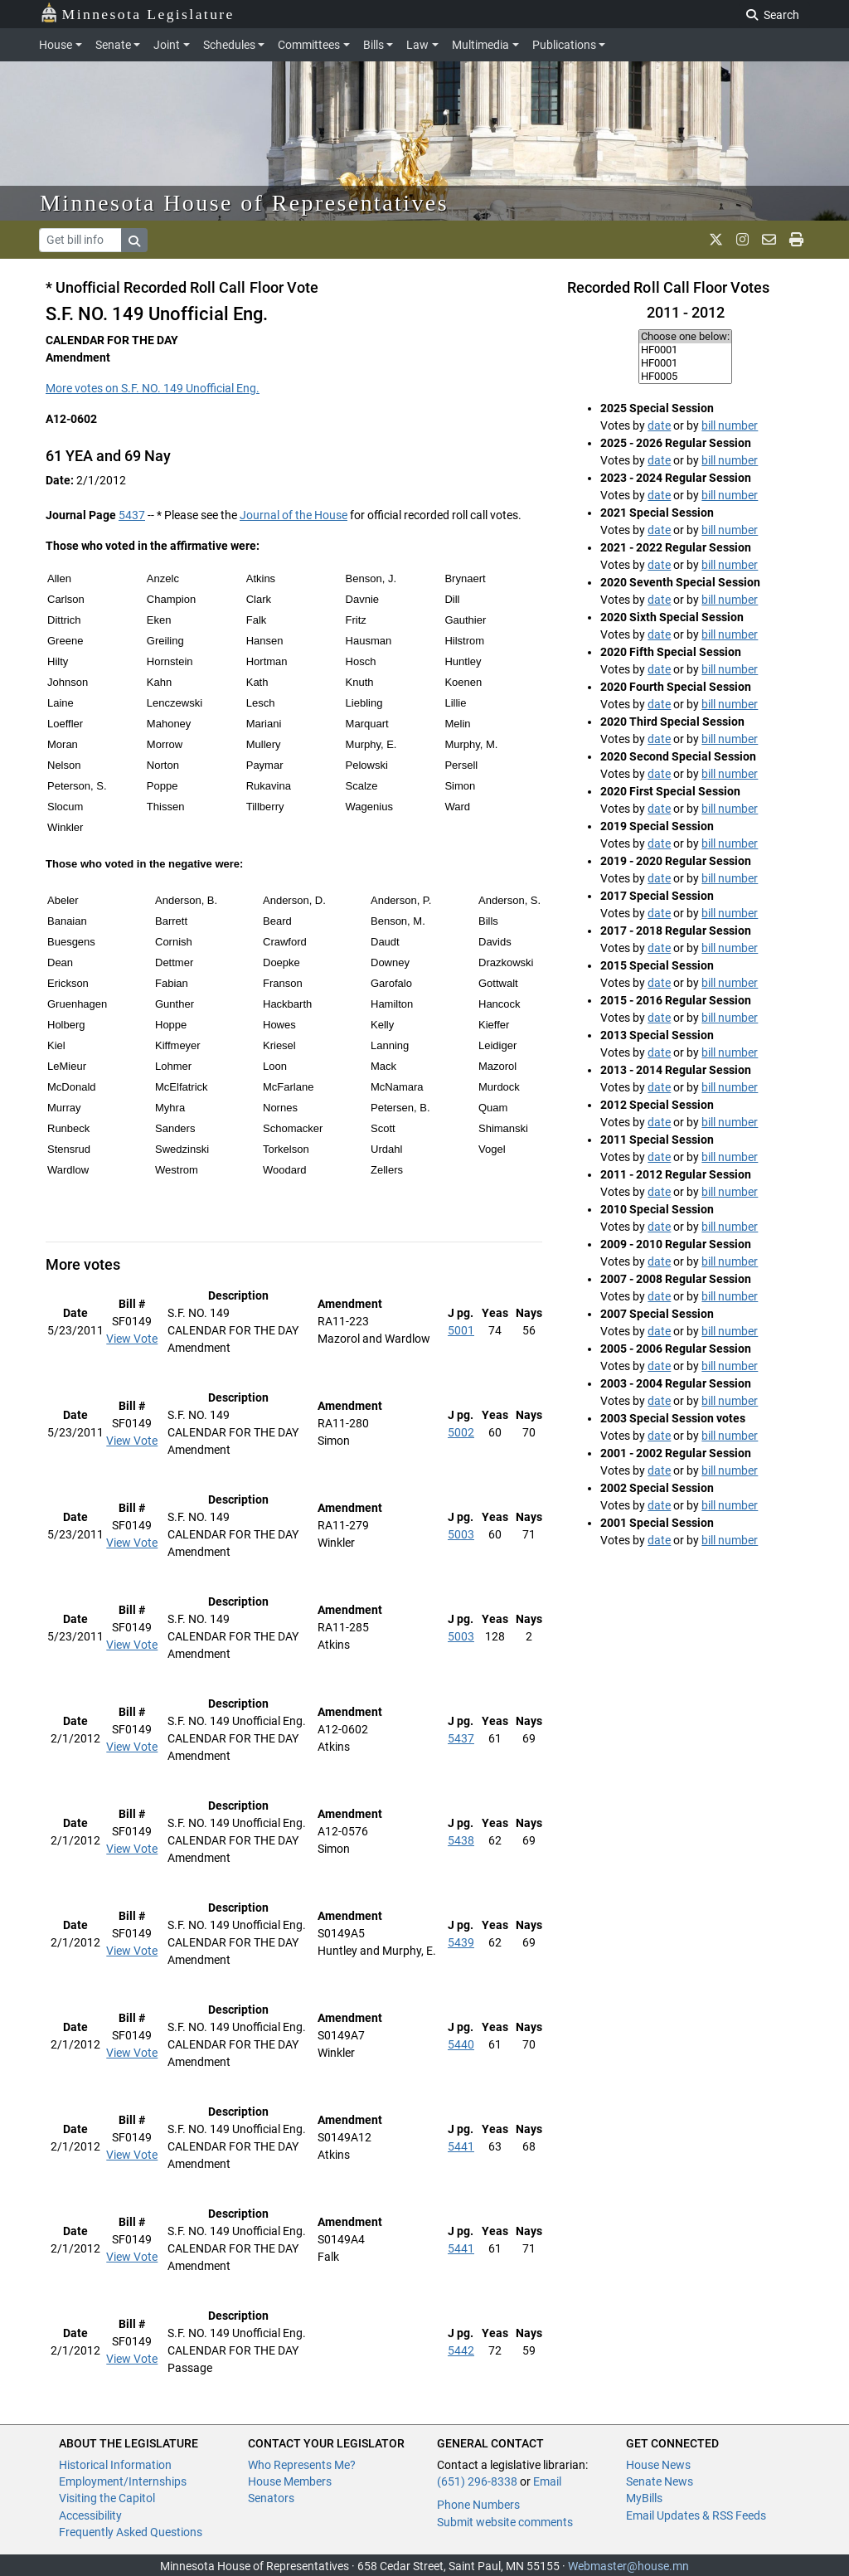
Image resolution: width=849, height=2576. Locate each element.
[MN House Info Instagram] (742, 239)
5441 (461, 2146)
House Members (290, 2481)
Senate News (659, 2481)
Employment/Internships (123, 2481)
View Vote (132, 1338)
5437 (132, 515)
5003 (461, 1534)
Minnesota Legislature (137, 12)
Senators (271, 2498)
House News (658, 2465)
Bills (373, 44)
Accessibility (90, 2515)
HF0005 (685, 376)
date (659, 425)
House (55, 44)
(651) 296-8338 (477, 2481)
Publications (564, 44)
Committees (309, 44)
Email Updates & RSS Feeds (696, 2515)
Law (417, 44)
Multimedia (480, 44)
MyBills (644, 2498)
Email (547, 2481)
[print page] (796, 239)
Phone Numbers (478, 2504)
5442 (461, 2350)
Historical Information (115, 2465)
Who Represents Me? (302, 2465)
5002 (461, 1432)
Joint (166, 44)
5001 (461, 1330)
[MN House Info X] (716, 239)
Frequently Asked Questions (130, 2532)
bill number (729, 425)
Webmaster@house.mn (628, 2566)
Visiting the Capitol (107, 2498)
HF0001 (685, 350)
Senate (113, 44)
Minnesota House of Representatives (244, 203)
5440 (461, 2044)
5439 (461, 1942)
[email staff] (769, 239)
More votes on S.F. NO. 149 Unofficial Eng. (153, 388)
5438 (461, 1840)
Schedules (229, 44)
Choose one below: (685, 336)
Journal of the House (293, 515)
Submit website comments (505, 2522)
